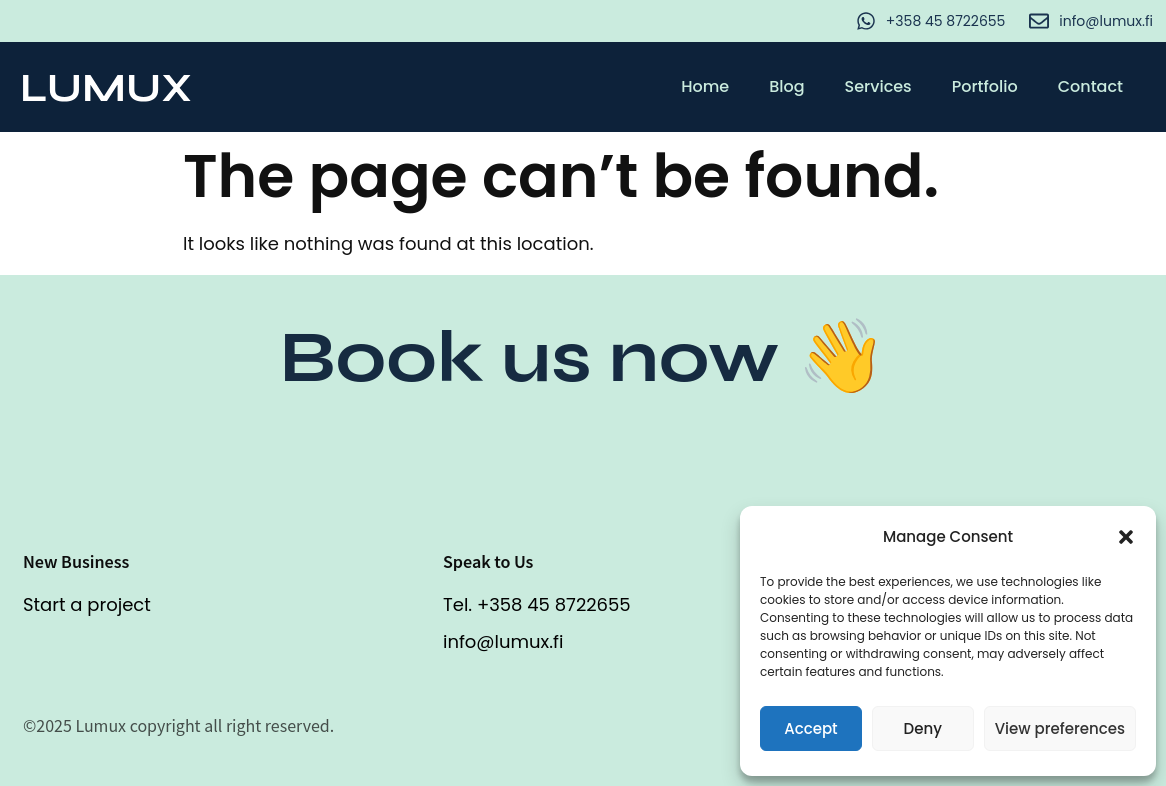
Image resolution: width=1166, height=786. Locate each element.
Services (878, 86)
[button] (1126, 537)
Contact (1090, 86)
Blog (786, 86)
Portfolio (985, 86)
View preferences (1060, 728)
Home (705, 86)
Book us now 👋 (582, 357)
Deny (923, 728)
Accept (810, 728)
